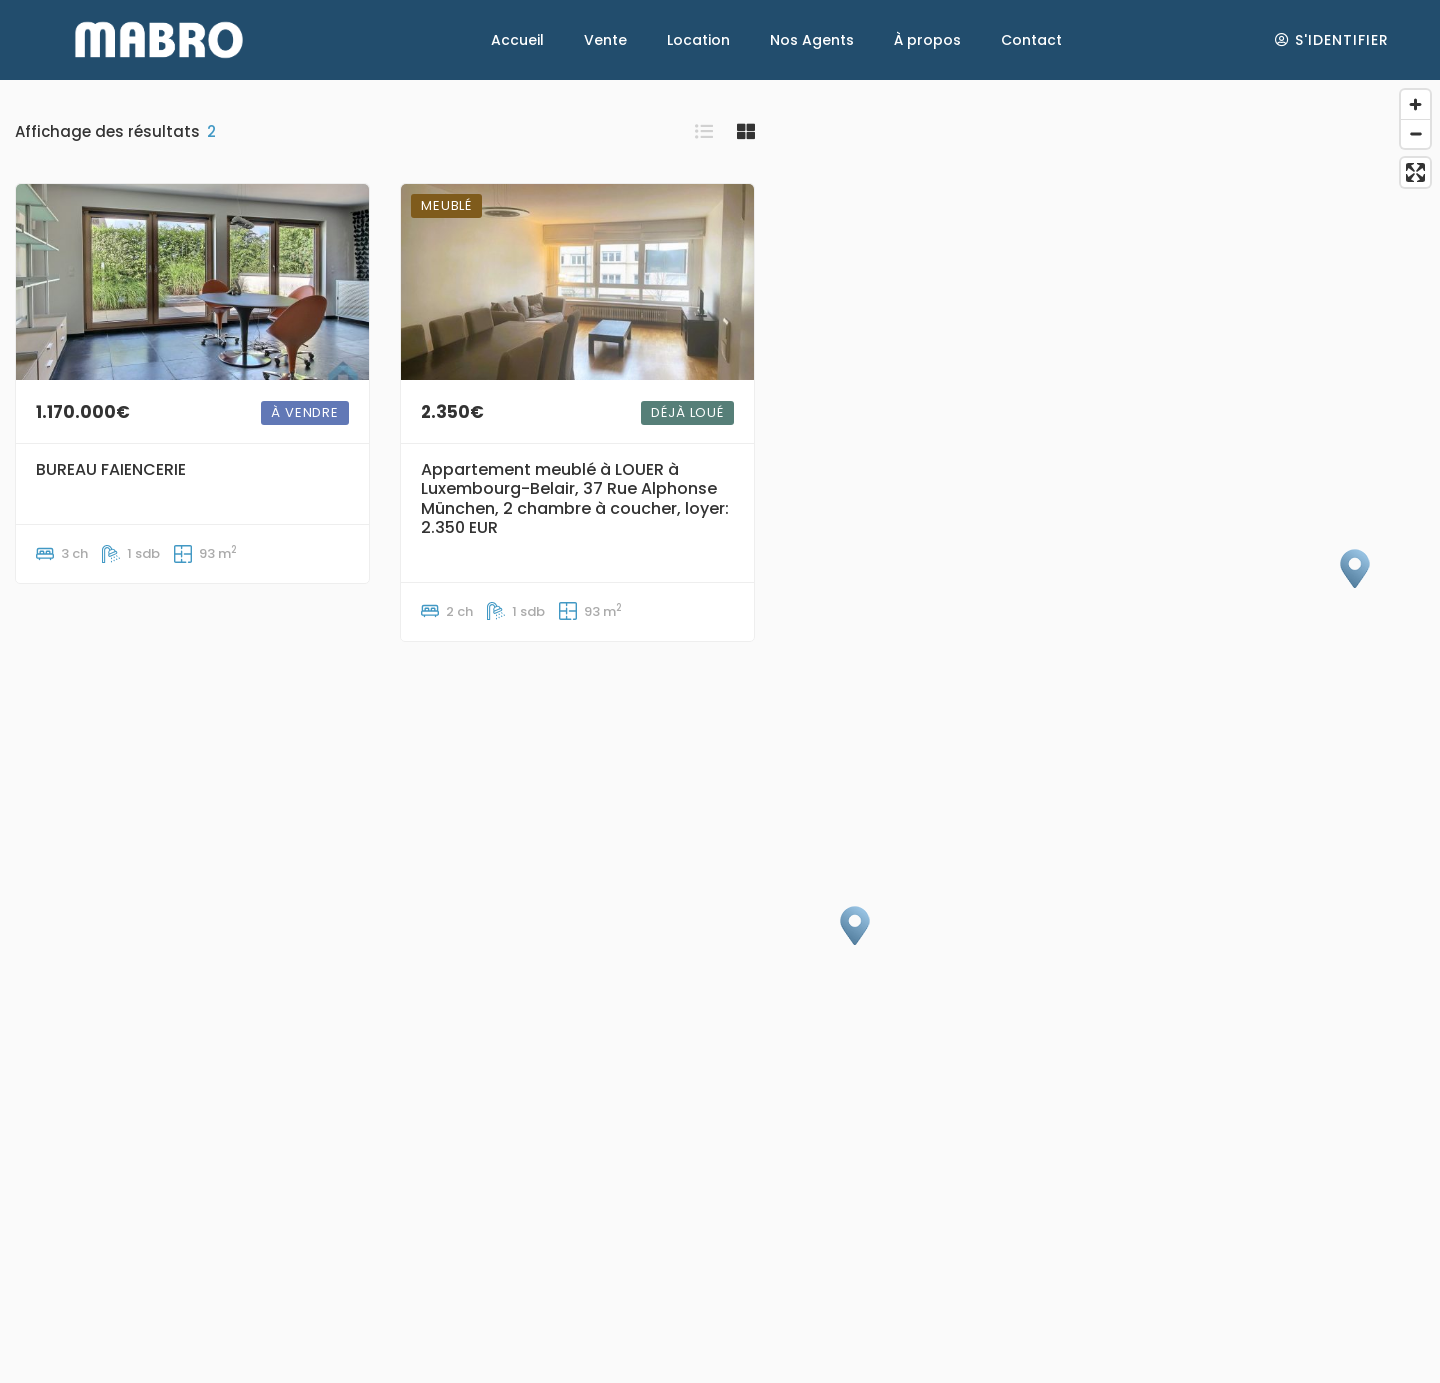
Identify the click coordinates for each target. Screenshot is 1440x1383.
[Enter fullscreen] (1415, 172)
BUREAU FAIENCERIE (111, 469)
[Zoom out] (1415, 133)
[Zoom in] (1415, 104)
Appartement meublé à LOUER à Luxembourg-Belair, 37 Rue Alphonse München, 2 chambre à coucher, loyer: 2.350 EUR (575, 498)
